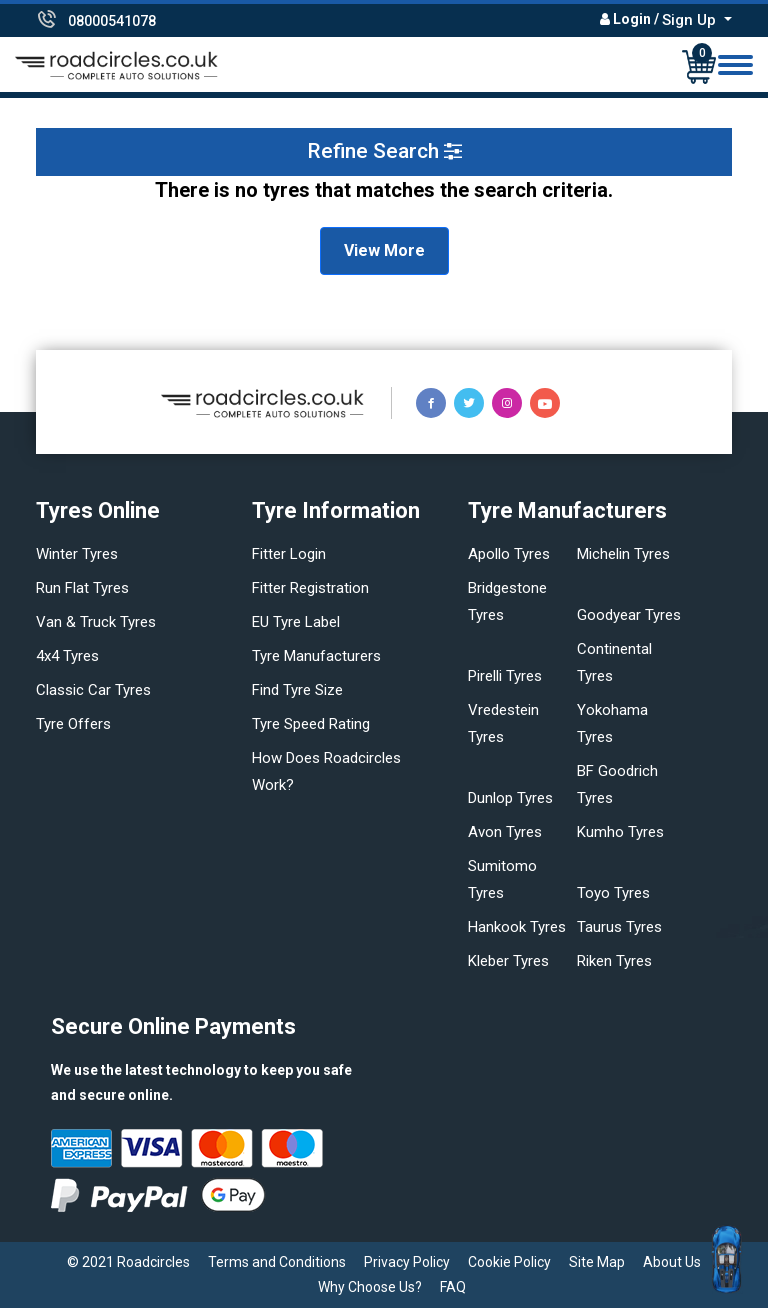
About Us (672, 1262)
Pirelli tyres (505, 676)
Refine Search (384, 151)
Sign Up (691, 20)
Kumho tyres (620, 832)
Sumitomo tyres (502, 879)
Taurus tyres (619, 927)
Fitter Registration (310, 588)
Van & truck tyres (96, 622)
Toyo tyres (613, 893)
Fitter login (289, 554)
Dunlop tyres (510, 798)
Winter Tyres (77, 554)
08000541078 (112, 21)
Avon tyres (505, 832)
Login (632, 19)
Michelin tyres (623, 554)
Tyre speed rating (311, 724)
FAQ (453, 1287)
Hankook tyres (517, 927)
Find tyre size (297, 690)
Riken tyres (614, 961)
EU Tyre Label (296, 622)
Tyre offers (73, 724)
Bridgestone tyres (507, 601)
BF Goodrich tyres (617, 784)
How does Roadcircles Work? (326, 771)
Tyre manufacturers (316, 656)
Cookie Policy (509, 1262)
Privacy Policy (407, 1262)
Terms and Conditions (277, 1262)
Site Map (597, 1262)
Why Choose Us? (370, 1287)
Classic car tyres (93, 690)
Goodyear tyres (629, 615)
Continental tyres (614, 662)
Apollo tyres (509, 554)
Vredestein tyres (503, 723)
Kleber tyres (508, 961)
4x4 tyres (67, 656)
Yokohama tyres (612, 723)
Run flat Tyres (82, 588)
